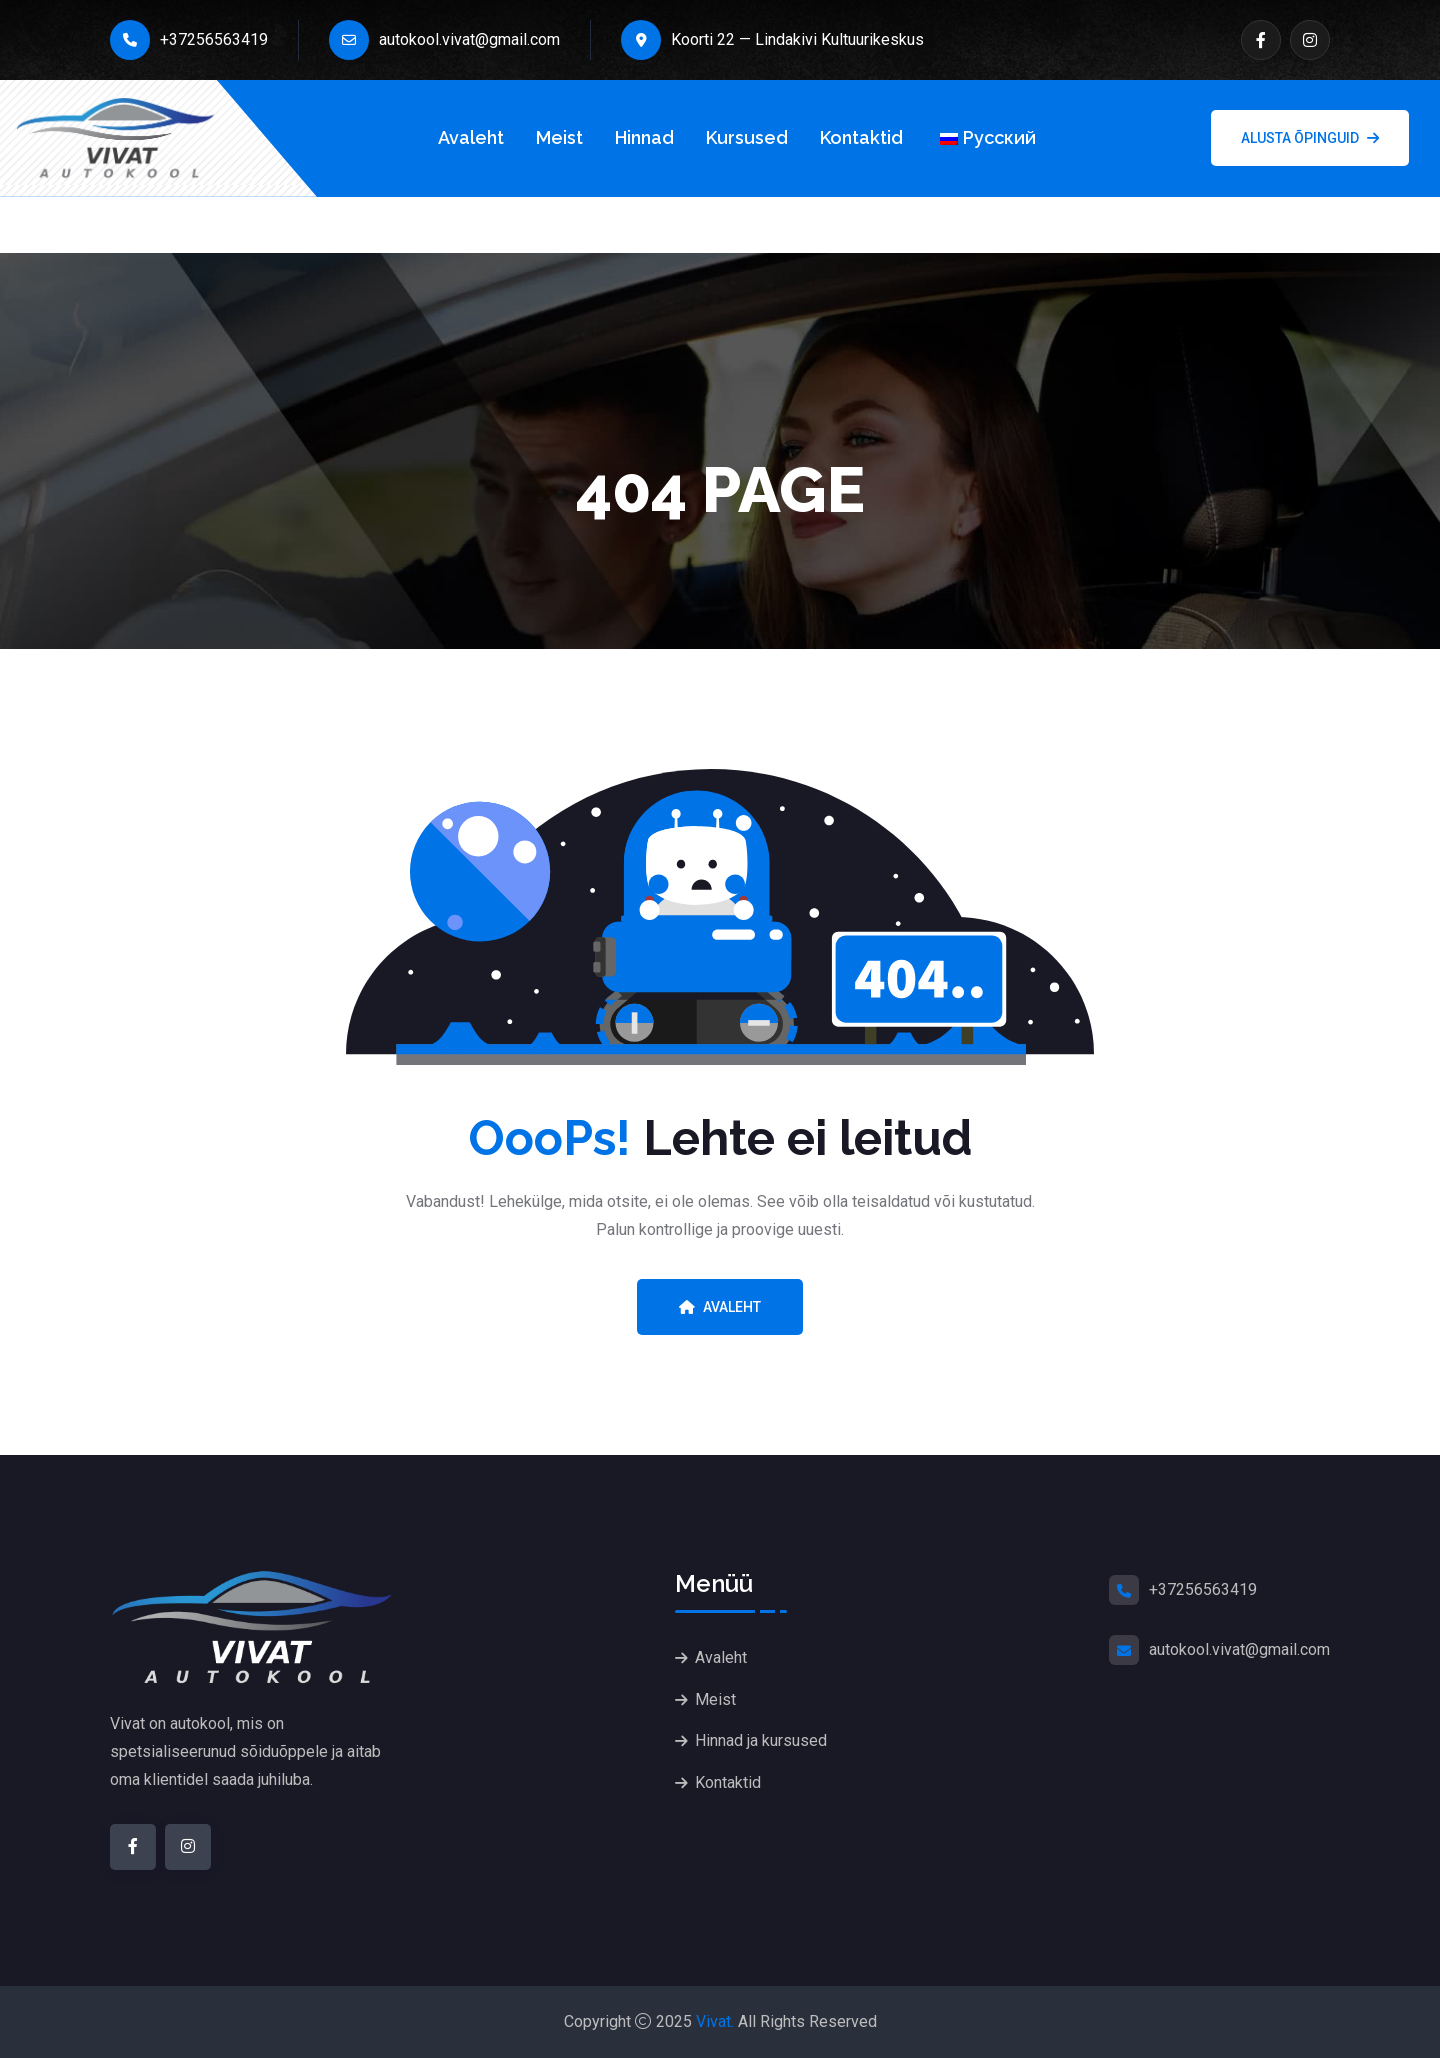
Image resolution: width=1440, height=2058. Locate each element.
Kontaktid (861, 137)
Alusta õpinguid (1310, 138)
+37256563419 (189, 40)
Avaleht (471, 137)
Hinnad (644, 137)
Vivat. (715, 2021)
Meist (559, 137)
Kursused (747, 137)
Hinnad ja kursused (761, 1741)
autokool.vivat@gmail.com (444, 40)
